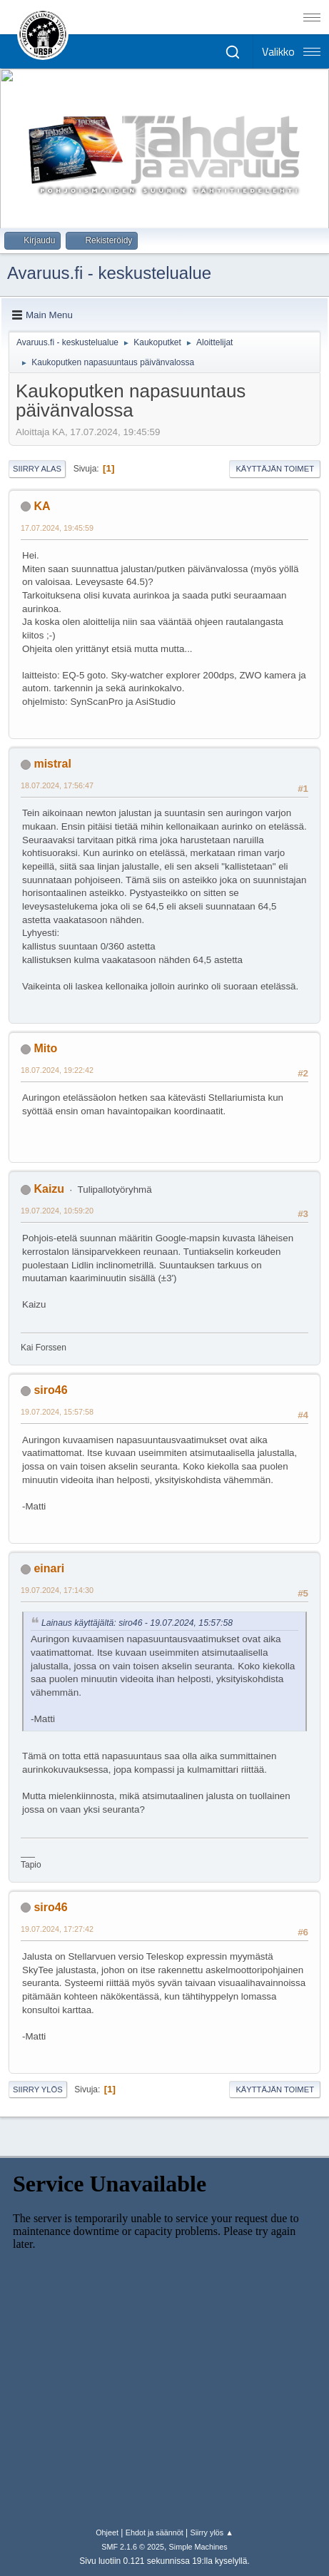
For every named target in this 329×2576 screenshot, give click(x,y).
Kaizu (49, 1189)
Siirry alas (37, 468)
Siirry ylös (38, 2089)
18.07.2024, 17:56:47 (57, 785)
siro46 (50, 1390)
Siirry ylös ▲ (211, 2532)
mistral (52, 764)
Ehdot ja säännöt (154, 2532)
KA (42, 506)
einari (49, 1568)
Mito (45, 1048)
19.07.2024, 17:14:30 (57, 1590)
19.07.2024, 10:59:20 (57, 1210)
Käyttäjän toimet (275, 468)
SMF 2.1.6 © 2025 (132, 2546)
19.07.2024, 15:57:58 (57, 1411)
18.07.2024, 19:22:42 (57, 1070)
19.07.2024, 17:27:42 (57, 1929)
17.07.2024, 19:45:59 (57, 528)
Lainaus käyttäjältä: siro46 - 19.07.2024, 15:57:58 (137, 1623)
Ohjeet (107, 2532)
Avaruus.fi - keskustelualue (109, 272)
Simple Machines (198, 2546)
